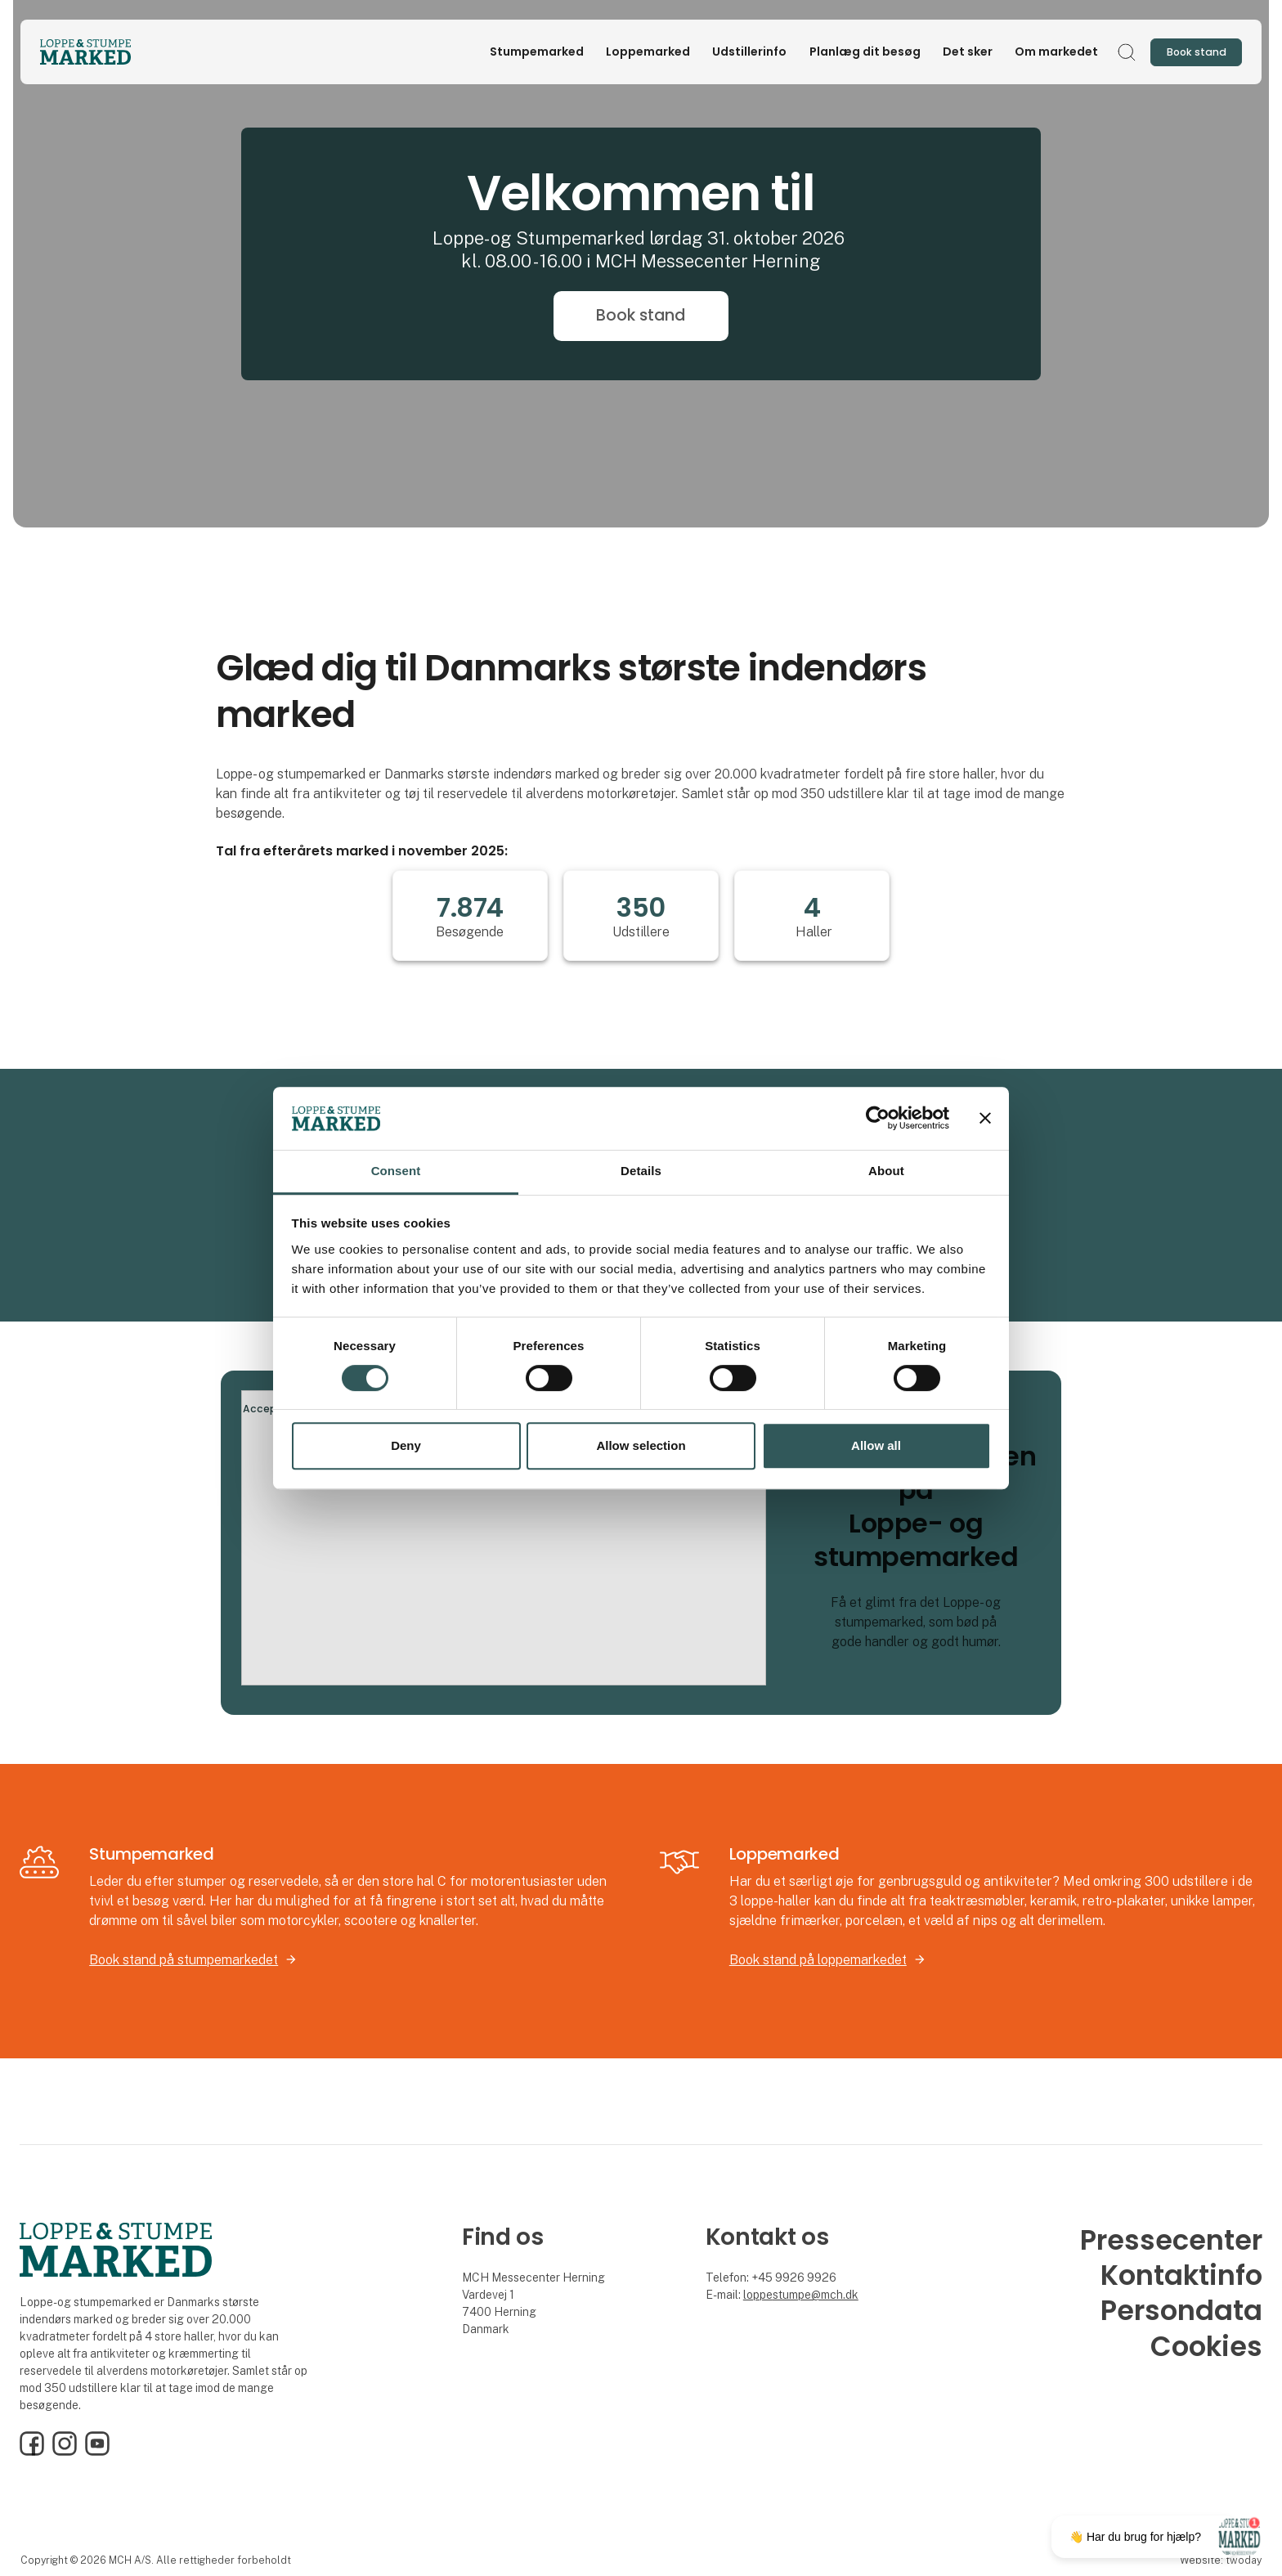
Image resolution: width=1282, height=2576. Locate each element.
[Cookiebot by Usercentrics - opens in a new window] (877, 1118)
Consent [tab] (396, 1171)
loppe (758, 2294)
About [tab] (886, 1171)
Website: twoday (1221, 2560)
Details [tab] (641, 1171)
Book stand (640, 315)
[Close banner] (985, 1118)
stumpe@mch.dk (815, 2294)
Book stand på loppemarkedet (818, 1960)
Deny (406, 1445)
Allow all (876, 1445)
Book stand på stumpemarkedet (183, 1960)
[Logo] (105, 52)
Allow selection (640, 1445)
